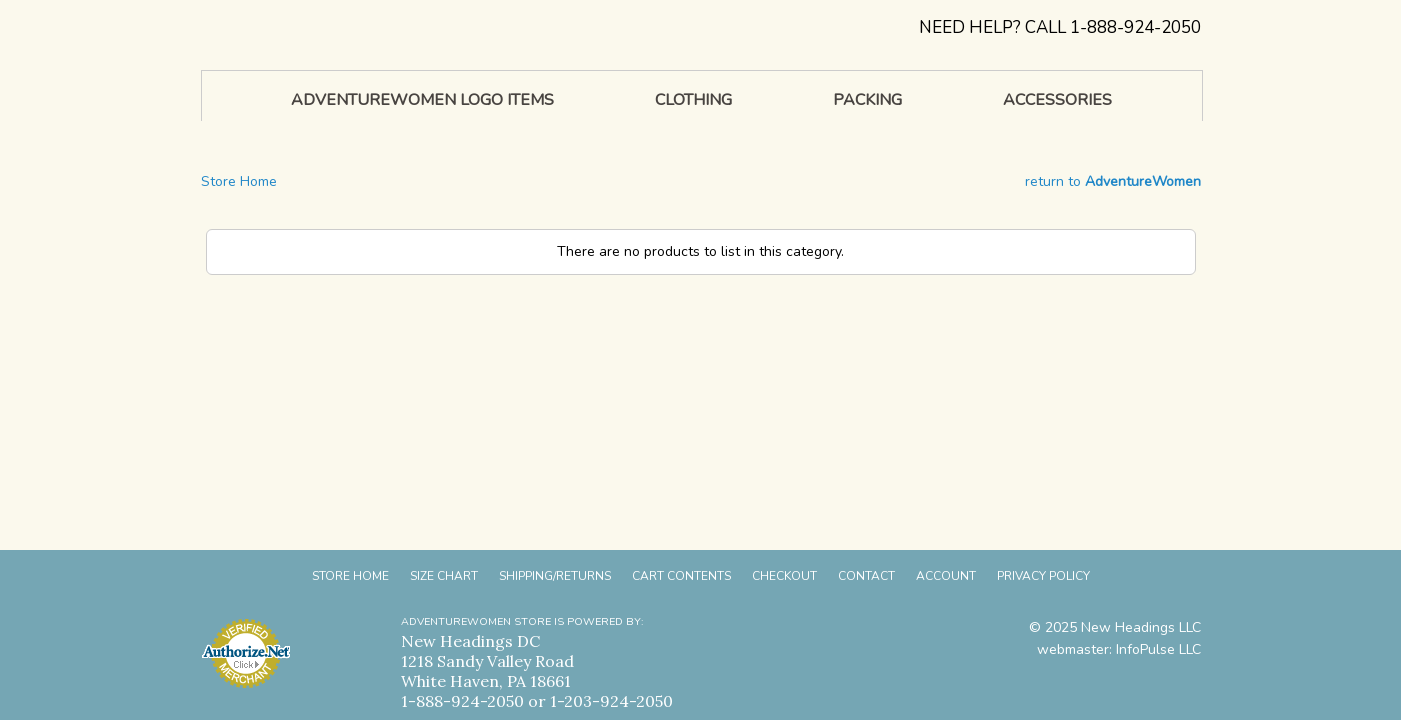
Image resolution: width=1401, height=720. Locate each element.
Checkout (784, 576)
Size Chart (444, 576)
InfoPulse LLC (1158, 649)
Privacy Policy (1043, 576)
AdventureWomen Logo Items (422, 100)
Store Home (239, 181)
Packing (867, 100)
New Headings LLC (1141, 627)
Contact (866, 576)
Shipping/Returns (555, 576)
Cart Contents (681, 576)
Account (946, 576)
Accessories (1057, 100)
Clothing (693, 100)
